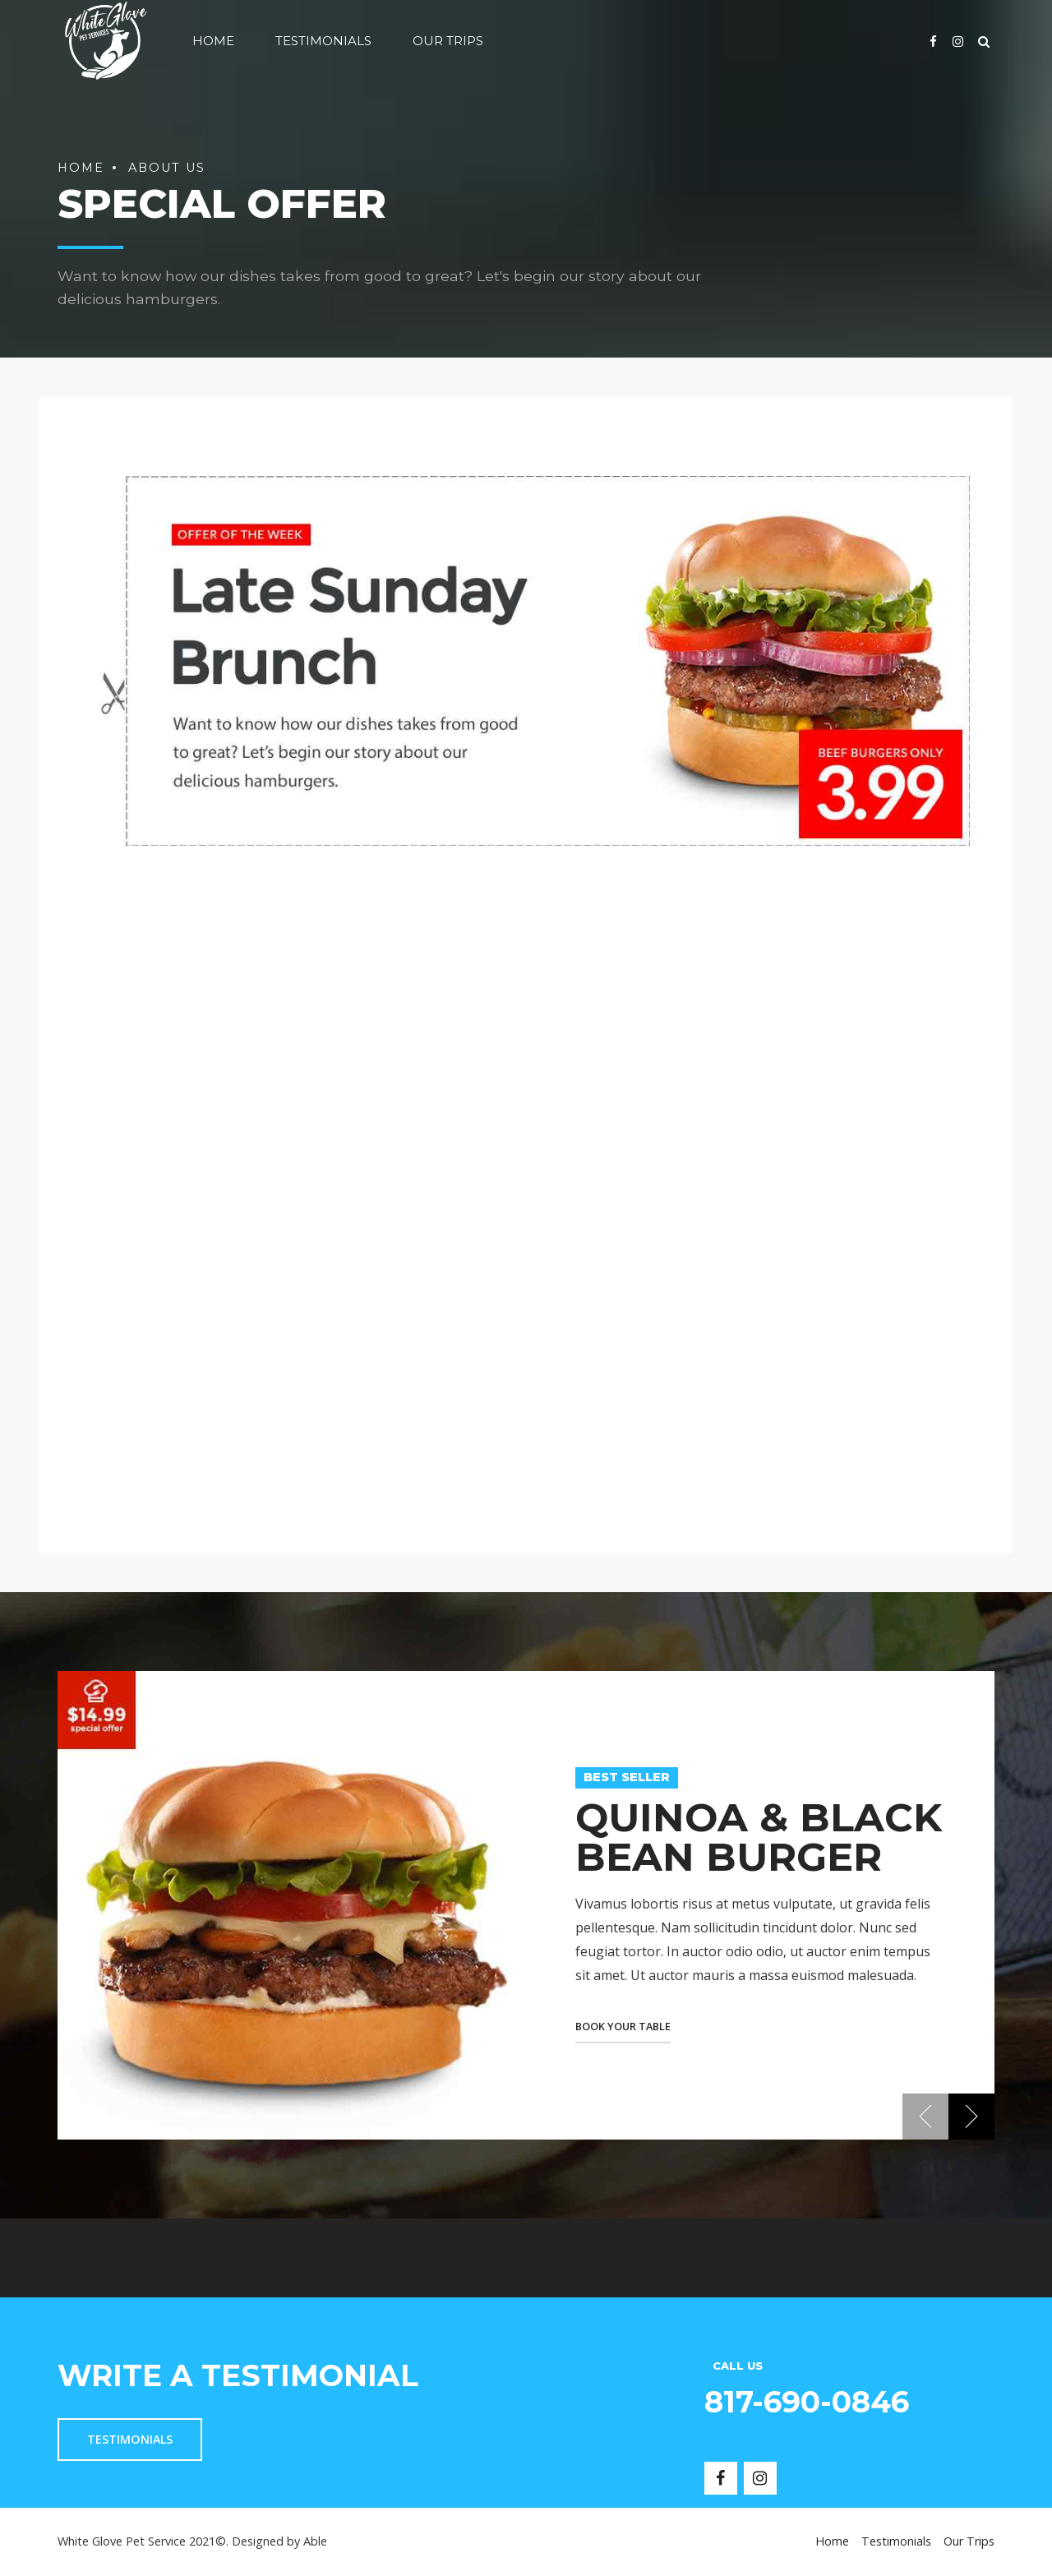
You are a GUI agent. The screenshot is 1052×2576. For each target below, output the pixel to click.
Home (213, 40)
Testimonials (323, 40)
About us (166, 167)
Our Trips (448, 40)
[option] (526, 1905)
